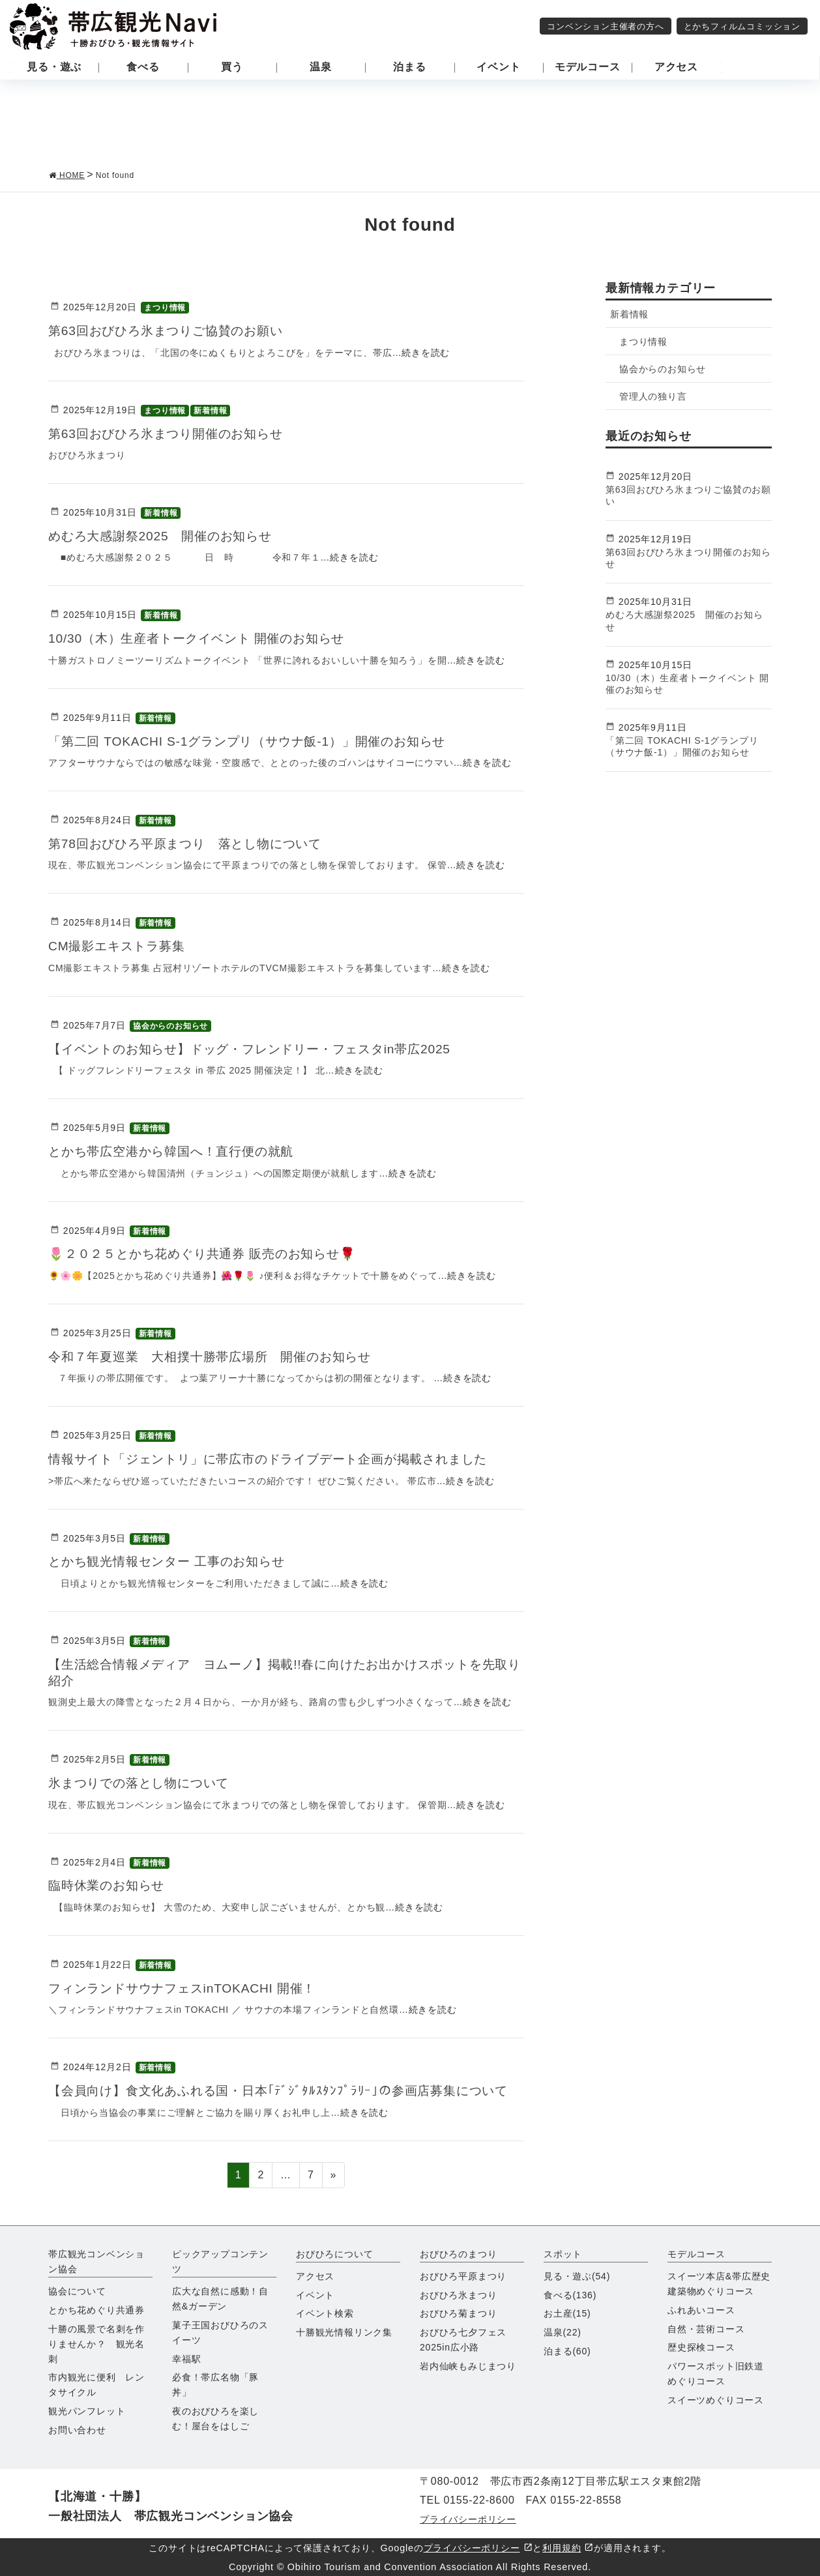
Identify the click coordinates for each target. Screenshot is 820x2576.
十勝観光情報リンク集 (344, 2332)
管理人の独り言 (653, 396)
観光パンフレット (86, 2411)
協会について (77, 2291)
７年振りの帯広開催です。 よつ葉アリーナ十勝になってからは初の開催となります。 (240, 1378)
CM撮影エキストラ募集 (116, 946)
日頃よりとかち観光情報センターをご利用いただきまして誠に (189, 1583)
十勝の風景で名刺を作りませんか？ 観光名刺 (96, 2344)
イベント (315, 2295)
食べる (570, 2295)
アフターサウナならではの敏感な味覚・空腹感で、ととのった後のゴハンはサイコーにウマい (251, 762)
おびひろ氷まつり (458, 2295)
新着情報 (210, 410)
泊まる (567, 2351)
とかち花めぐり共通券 (96, 2310)
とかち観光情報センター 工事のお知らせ (166, 1561)
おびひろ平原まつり (463, 2276)
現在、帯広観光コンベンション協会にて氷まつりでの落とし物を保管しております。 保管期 (247, 1805)
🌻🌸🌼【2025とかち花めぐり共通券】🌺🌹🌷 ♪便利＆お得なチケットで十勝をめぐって (243, 1275)
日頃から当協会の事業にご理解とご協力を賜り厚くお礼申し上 (189, 2112)
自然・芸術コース (705, 2329)
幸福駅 (186, 2359)
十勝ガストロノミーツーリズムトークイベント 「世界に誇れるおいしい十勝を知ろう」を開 (247, 660)
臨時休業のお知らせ (106, 1885)
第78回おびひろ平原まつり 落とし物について (184, 844)
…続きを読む (421, 352)
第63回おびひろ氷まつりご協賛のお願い (165, 331)
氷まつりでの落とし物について (138, 1783)
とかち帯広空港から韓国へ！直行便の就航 (170, 1151)
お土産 (567, 2313)
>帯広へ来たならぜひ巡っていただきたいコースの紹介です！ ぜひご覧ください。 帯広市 (242, 1481)
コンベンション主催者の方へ (605, 26)
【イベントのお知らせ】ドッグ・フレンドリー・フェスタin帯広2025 (249, 1049)
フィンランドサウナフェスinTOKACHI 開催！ (181, 1988)
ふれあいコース (701, 2310)
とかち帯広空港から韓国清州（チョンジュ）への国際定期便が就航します (213, 1173)
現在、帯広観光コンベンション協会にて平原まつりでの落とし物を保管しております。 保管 (247, 865)
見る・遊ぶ (577, 2276)
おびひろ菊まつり (458, 2313)
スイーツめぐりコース (715, 2400)
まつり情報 (165, 307)
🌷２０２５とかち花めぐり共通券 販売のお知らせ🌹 (202, 1254)
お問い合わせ (77, 2430)
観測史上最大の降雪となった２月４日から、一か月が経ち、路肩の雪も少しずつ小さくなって (251, 1702)
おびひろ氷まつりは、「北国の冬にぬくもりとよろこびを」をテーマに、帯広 (220, 352)
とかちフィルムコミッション (742, 26)
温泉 (562, 2332)
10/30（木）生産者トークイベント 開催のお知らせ (196, 638)
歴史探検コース (701, 2347)
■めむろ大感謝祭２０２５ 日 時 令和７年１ (184, 557)
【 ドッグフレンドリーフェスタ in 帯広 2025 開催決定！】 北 (186, 1070)
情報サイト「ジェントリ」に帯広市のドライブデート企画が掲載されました (267, 1459)
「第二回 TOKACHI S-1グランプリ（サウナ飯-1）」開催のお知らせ (246, 741)
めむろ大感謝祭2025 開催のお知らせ (160, 536)
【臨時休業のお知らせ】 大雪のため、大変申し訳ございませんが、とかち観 (216, 1907)
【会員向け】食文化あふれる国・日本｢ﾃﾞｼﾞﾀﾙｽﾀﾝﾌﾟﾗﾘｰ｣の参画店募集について (278, 2091)
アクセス (315, 2276)
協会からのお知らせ (170, 1026)
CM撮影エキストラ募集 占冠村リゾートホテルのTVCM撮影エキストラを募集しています (240, 968)
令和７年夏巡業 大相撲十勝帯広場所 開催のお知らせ (209, 1357)
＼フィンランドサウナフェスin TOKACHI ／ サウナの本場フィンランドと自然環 (223, 2009)
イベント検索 (325, 2313)
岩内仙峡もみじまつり (468, 2366)
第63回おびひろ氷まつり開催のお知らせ (171, 434)
